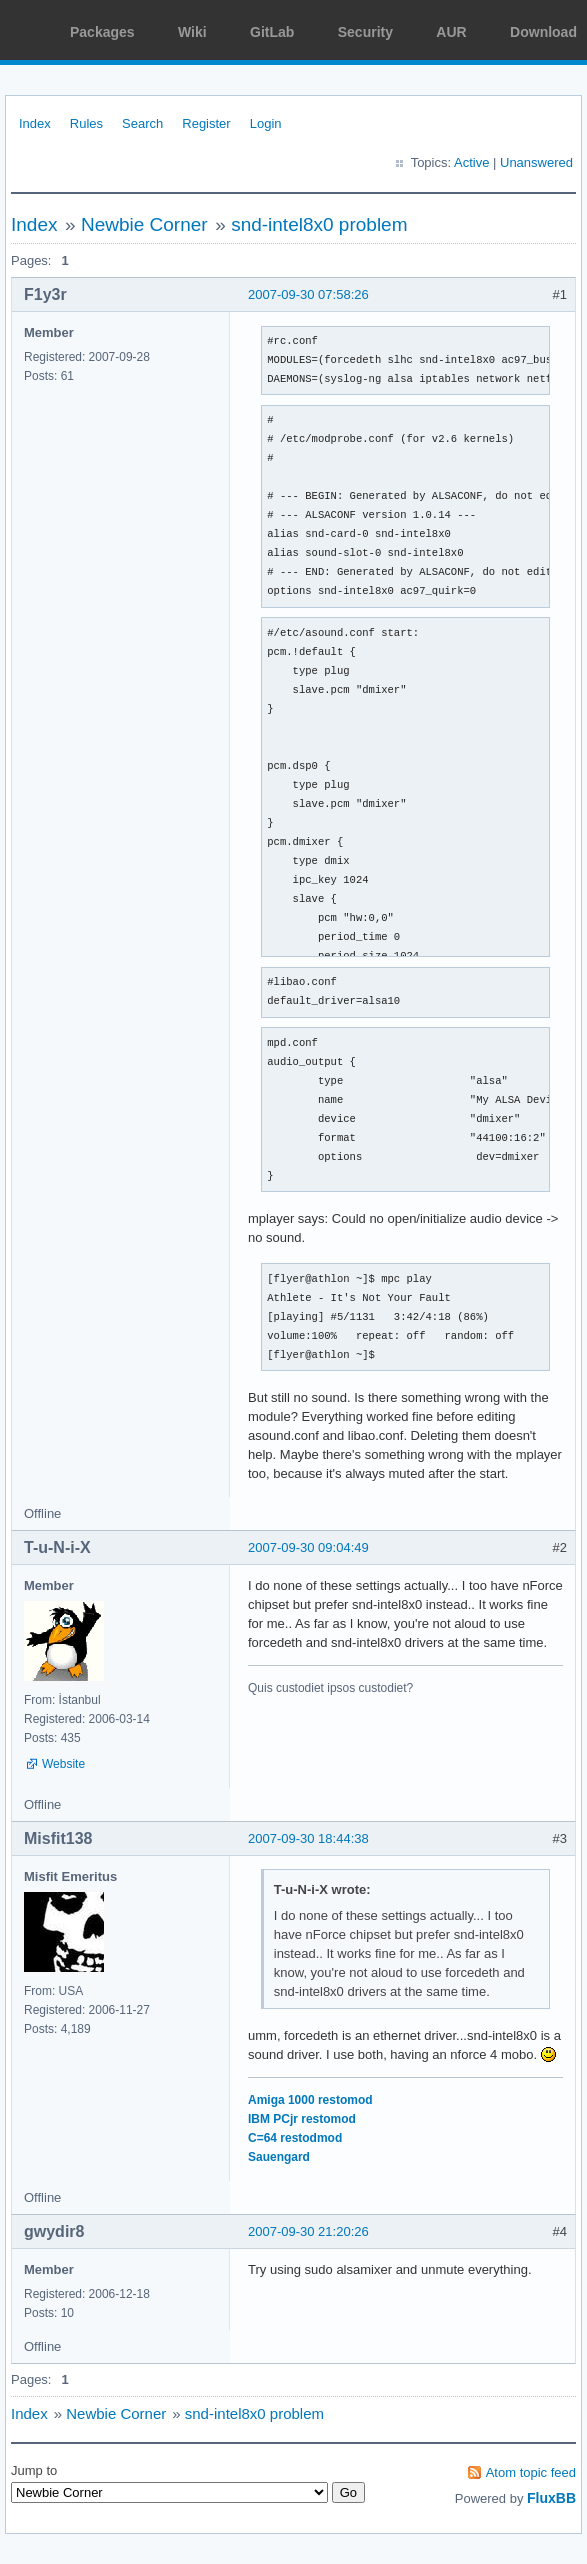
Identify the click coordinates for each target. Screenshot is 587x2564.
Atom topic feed (531, 2472)
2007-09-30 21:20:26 (308, 2231)
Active (471, 162)
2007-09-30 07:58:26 (308, 294)
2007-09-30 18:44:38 (308, 1838)
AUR (451, 32)
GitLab (272, 32)
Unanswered (536, 162)
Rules (86, 123)
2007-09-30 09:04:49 (308, 1547)
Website (63, 1764)
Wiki (192, 32)
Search (142, 123)
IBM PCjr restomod (302, 2119)
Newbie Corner (144, 224)
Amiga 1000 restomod (310, 2100)
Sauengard (279, 2157)
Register (206, 123)
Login (266, 123)
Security (365, 32)
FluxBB (551, 2498)
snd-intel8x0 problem (319, 224)
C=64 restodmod (295, 2138)
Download (543, 32)
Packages (102, 32)
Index (35, 123)
